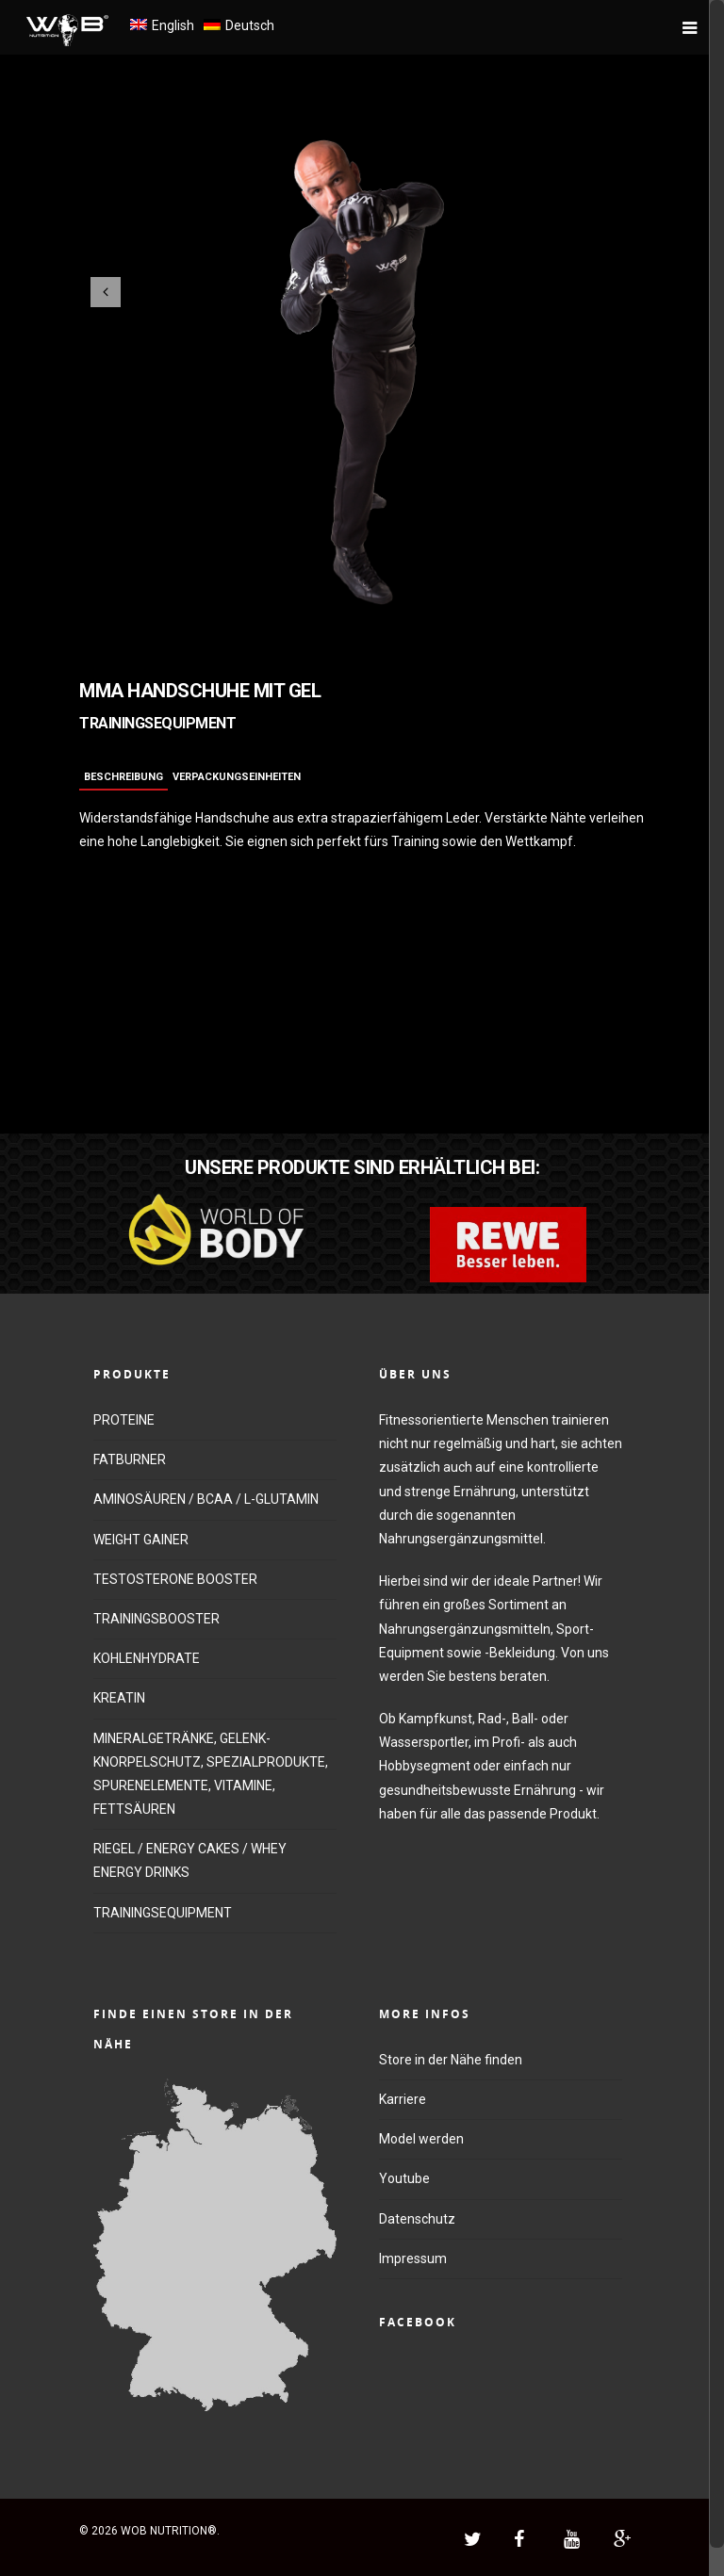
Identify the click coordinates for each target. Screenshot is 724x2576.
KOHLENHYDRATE (146, 1658)
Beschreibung (123, 777)
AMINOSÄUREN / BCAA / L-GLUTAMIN (206, 1499)
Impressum (413, 2258)
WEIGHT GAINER (141, 1539)
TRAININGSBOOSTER (156, 1618)
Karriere (402, 2099)
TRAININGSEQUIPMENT (162, 1912)
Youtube (404, 2178)
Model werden (421, 2138)
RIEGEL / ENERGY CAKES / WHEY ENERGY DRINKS (190, 1860)
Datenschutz (417, 2218)
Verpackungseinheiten (237, 777)
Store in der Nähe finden (450, 2059)
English (173, 25)
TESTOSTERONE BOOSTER (175, 1579)
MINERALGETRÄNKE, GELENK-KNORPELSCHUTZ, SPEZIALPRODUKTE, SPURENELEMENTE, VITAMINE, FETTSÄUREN (210, 1774)
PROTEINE (124, 1419)
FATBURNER (129, 1459)
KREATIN (119, 1697)
